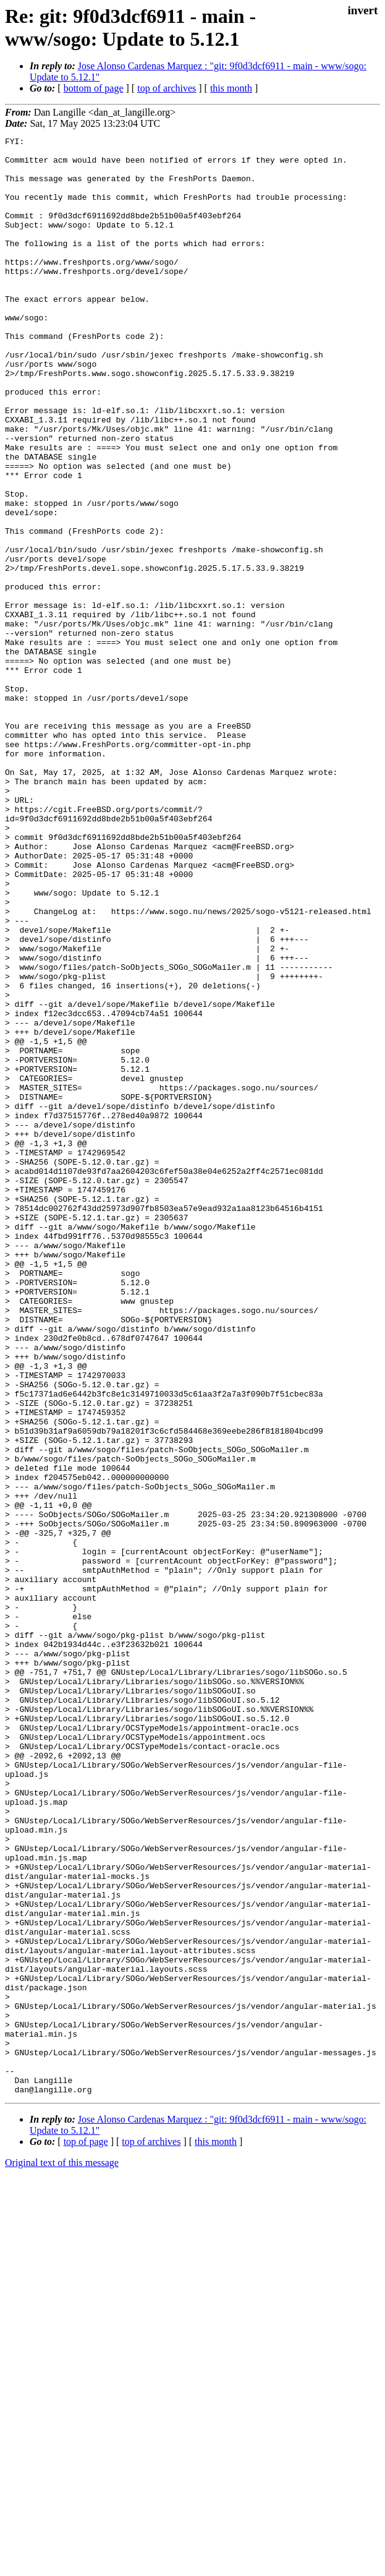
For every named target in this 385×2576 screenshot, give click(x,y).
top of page (86, 2533)
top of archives (166, 88)
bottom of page (94, 88)
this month (231, 88)
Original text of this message (62, 2554)
